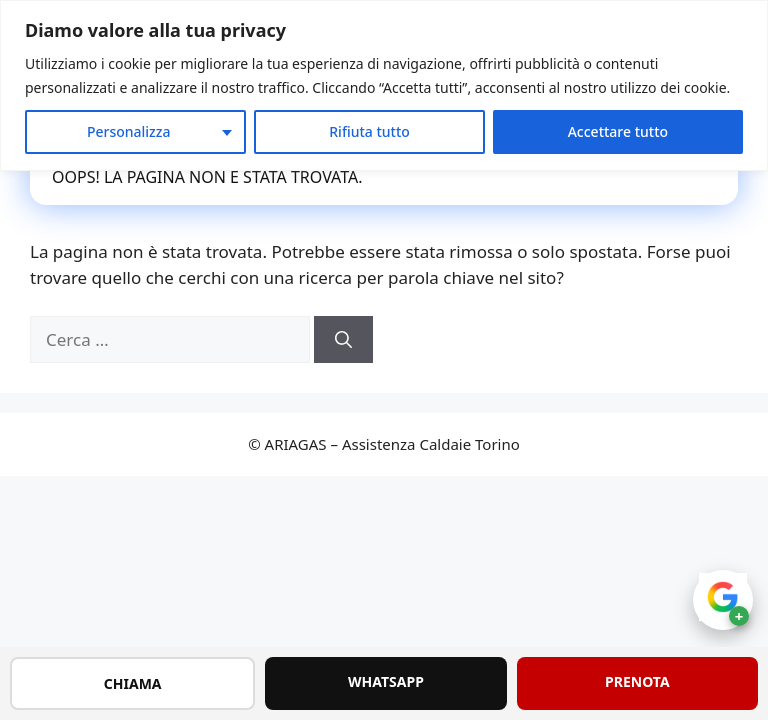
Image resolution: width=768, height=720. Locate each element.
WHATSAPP (386, 681)
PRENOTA (637, 681)
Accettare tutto (618, 131)
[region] (384, 85)
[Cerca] (343, 340)
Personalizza (129, 131)
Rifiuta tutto (369, 131)
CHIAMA (133, 683)
